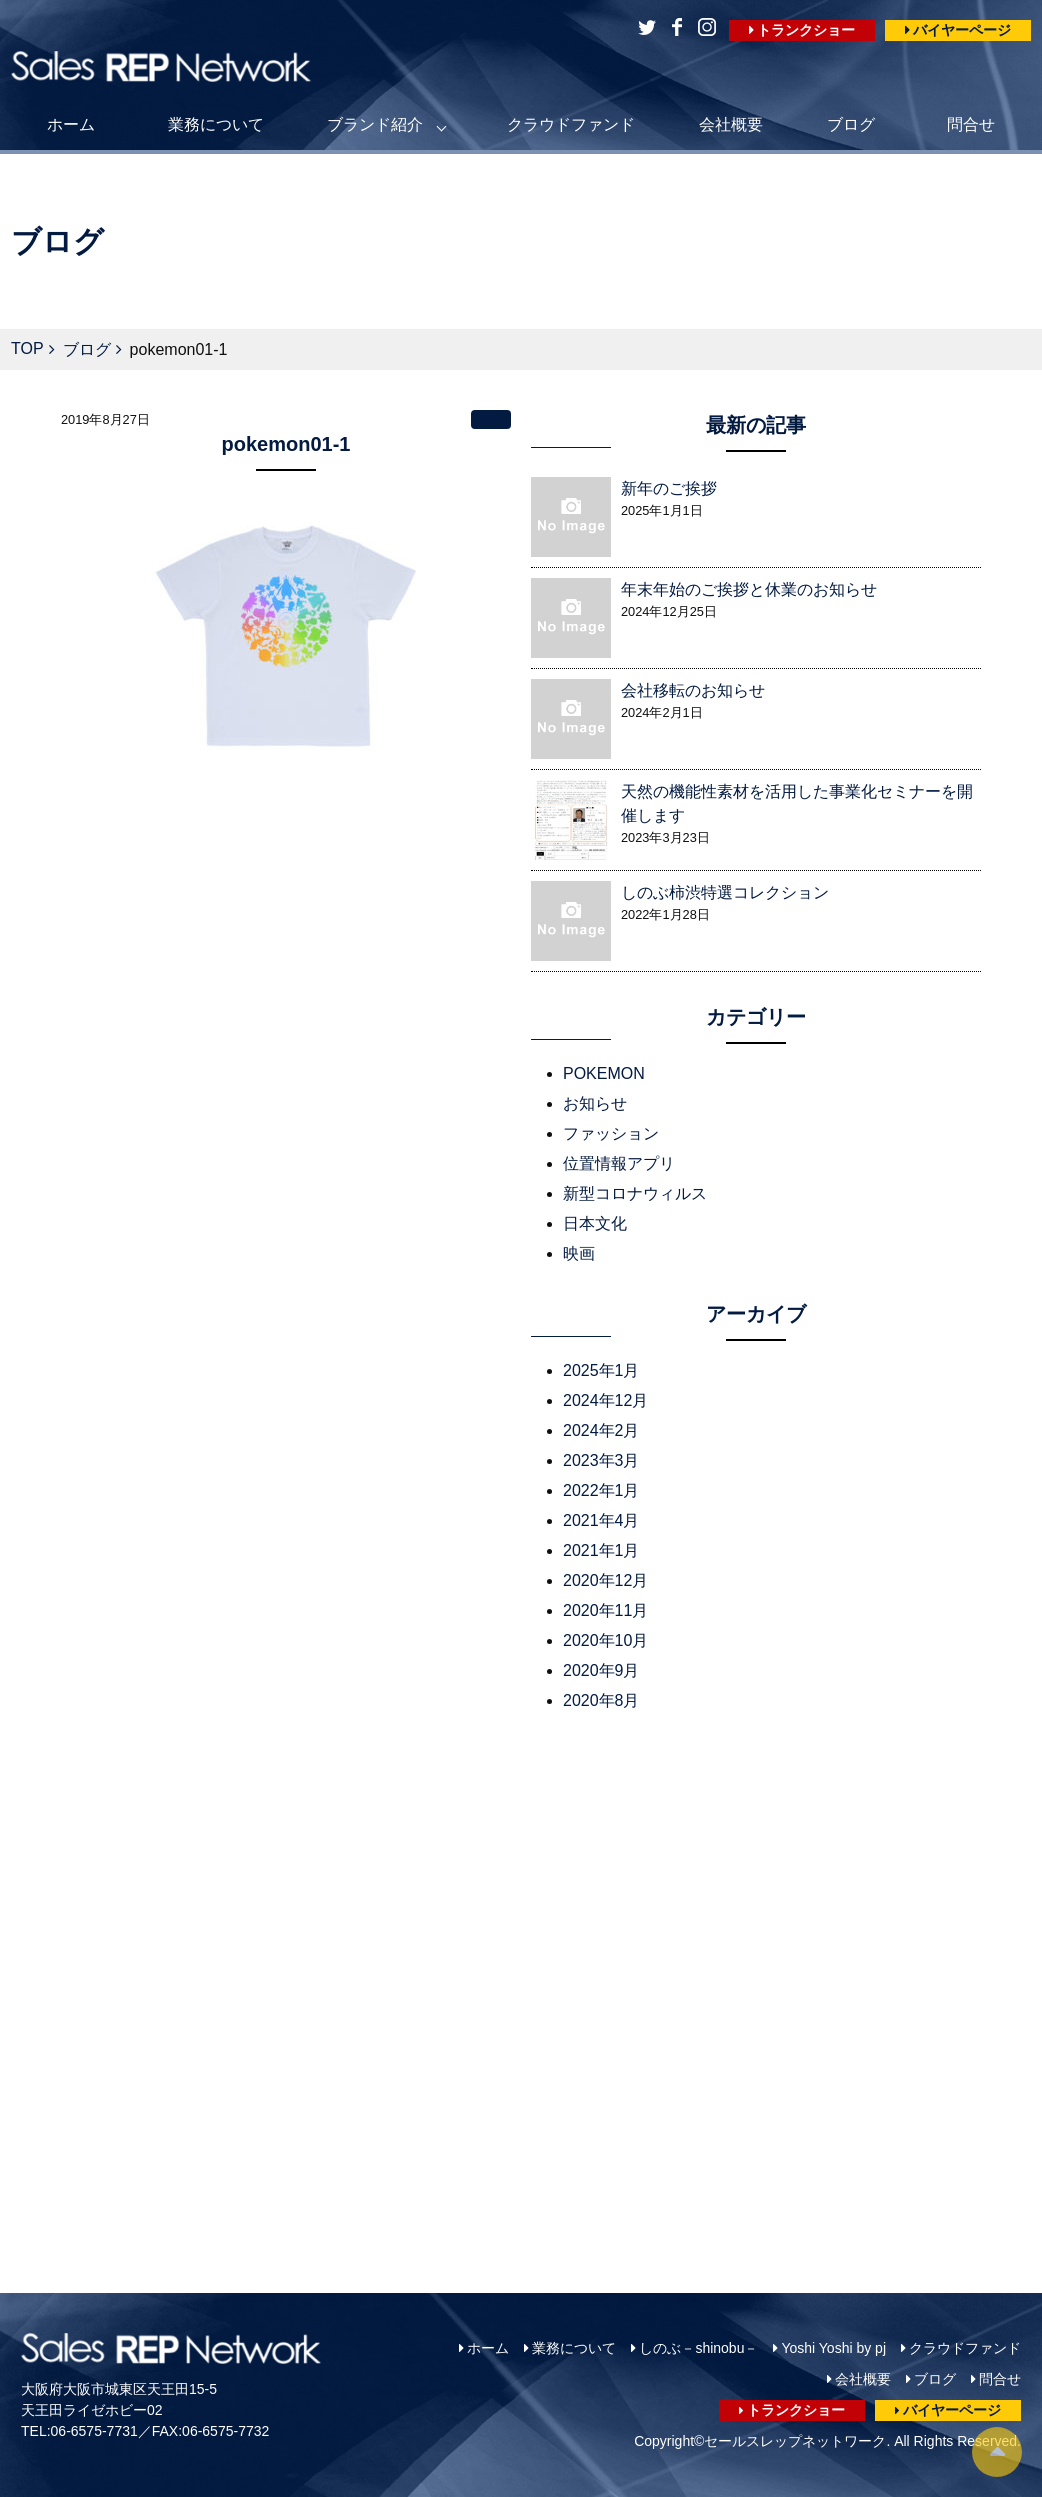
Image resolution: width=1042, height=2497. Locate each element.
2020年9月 (601, 1670)
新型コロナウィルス (635, 1193)
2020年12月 (605, 1580)
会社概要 (731, 124)
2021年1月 (601, 1550)
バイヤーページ (962, 30)
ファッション (611, 1133)
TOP (27, 348)
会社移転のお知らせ (693, 690)
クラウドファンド (571, 124)
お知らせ (595, 1103)
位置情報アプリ (619, 1163)
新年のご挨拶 (669, 488)
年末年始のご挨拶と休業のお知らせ (749, 589)
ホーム (71, 124)
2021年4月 (601, 1520)
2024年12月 (605, 1400)
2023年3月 (601, 1460)
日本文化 (595, 1223)
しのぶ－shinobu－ (698, 2348)
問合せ (971, 124)
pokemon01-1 (286, 444)
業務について (216, 124)
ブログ (851, 124)
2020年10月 (605, 1640)
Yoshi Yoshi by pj (833, 2348)
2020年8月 (601, 1700)
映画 (579, 1253)
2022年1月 (601, 1490)
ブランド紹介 (375, 124)
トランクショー (806, 30)
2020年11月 (605, 1610)
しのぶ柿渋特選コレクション (725, 892)
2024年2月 (601, 1430)
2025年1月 (601, 1370)
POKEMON (604, 1073)
